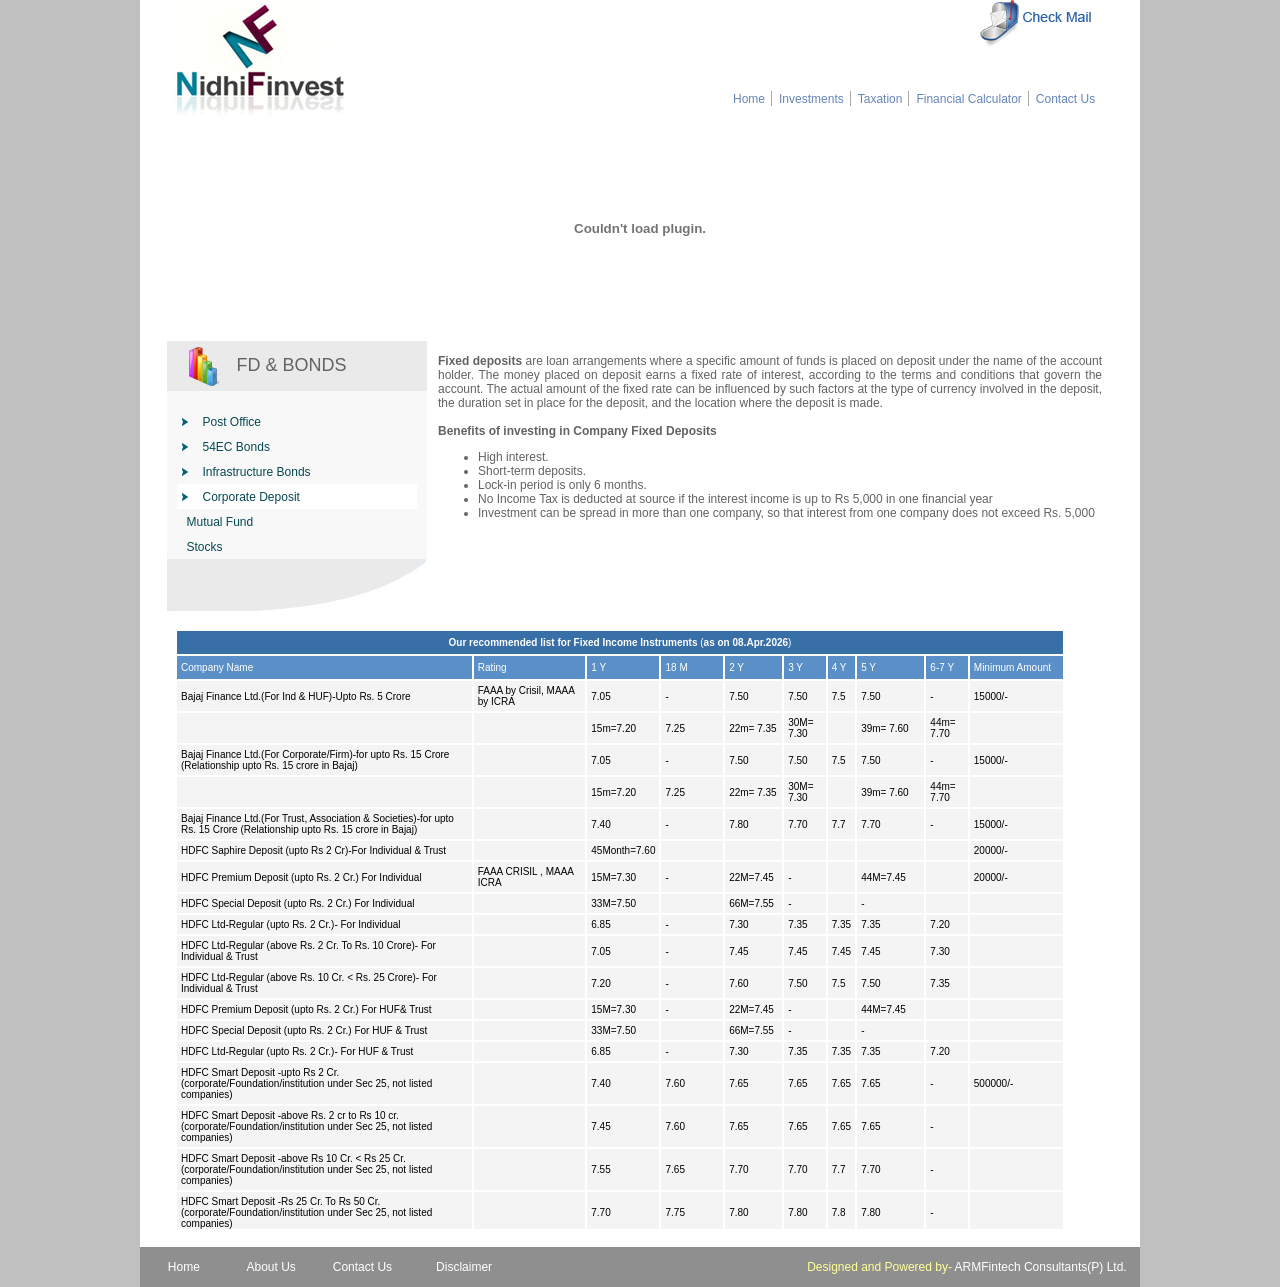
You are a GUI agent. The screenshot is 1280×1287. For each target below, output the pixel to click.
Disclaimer (464, 1267)
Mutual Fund (220, 522)
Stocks (205, 547)
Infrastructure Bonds (257, 472)
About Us (271, 1267)
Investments (811, 99)
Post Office (232, 422)
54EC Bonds (236, 447)
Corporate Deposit (251, 497)
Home (749, 99)
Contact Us (1065, 99)
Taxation (880, 99)
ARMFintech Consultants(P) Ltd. (1041, 1267)
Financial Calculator (968, 99)
